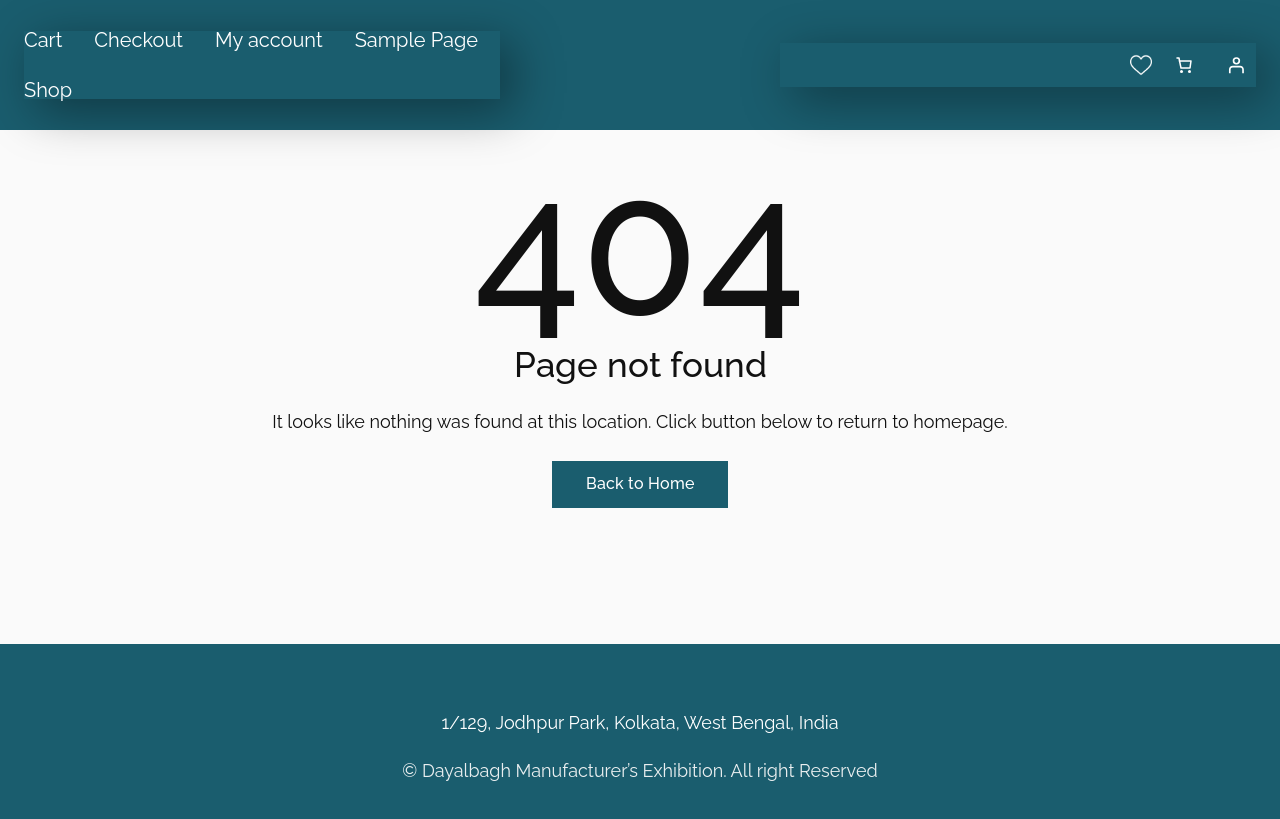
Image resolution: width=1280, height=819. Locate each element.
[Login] (1236, 65)
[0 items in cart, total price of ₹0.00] (1184, 65)
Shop (48, 90)
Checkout (138, 40)
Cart (43, 40)
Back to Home (640, 483)
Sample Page (416, 40)
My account (269, 40)
